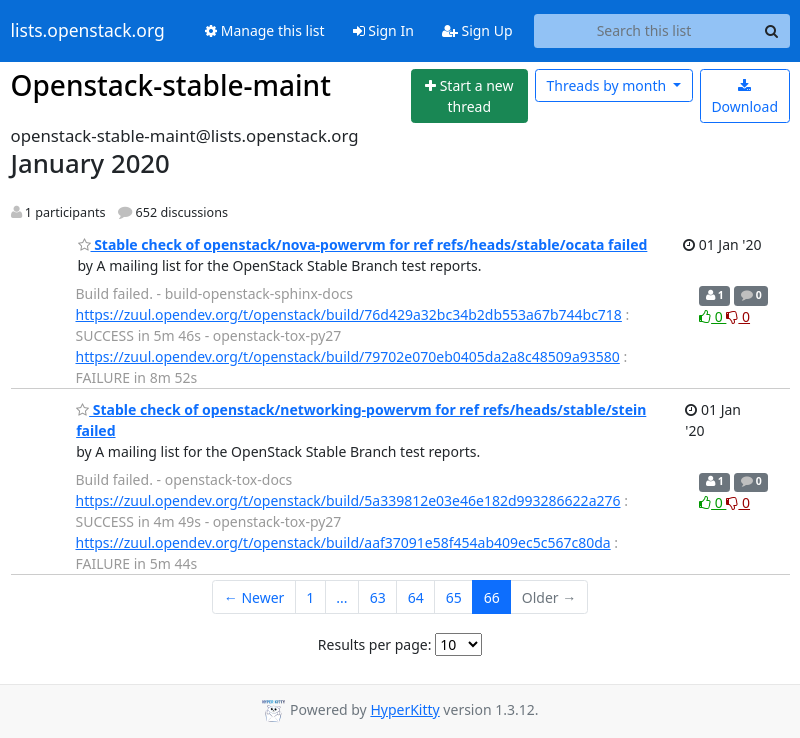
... (341, 597)
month (607, 85)
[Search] (772, 31)
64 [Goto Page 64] (416, 597)
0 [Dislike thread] (738, 316)
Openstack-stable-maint (171, 85)
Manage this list (265, 30)
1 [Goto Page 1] (310, 597)
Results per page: (375, 644)
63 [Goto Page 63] (378, 597)
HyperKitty (404, 709)
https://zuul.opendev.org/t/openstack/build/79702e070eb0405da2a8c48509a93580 (348, 356)
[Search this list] (644, 31)
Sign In (383, 30)
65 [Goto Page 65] (454, 597)
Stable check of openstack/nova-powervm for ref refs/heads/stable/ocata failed (363, 244)
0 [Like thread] (712, 316)
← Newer (254, 597)
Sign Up (477, 30)
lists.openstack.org (88, 31)
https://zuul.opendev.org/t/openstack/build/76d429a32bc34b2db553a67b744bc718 (349, 314)
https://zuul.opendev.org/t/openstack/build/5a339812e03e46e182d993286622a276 (348, 500)
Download (744, 97)
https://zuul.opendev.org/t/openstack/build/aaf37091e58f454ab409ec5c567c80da (343, 542)
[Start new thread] (469, 96)
